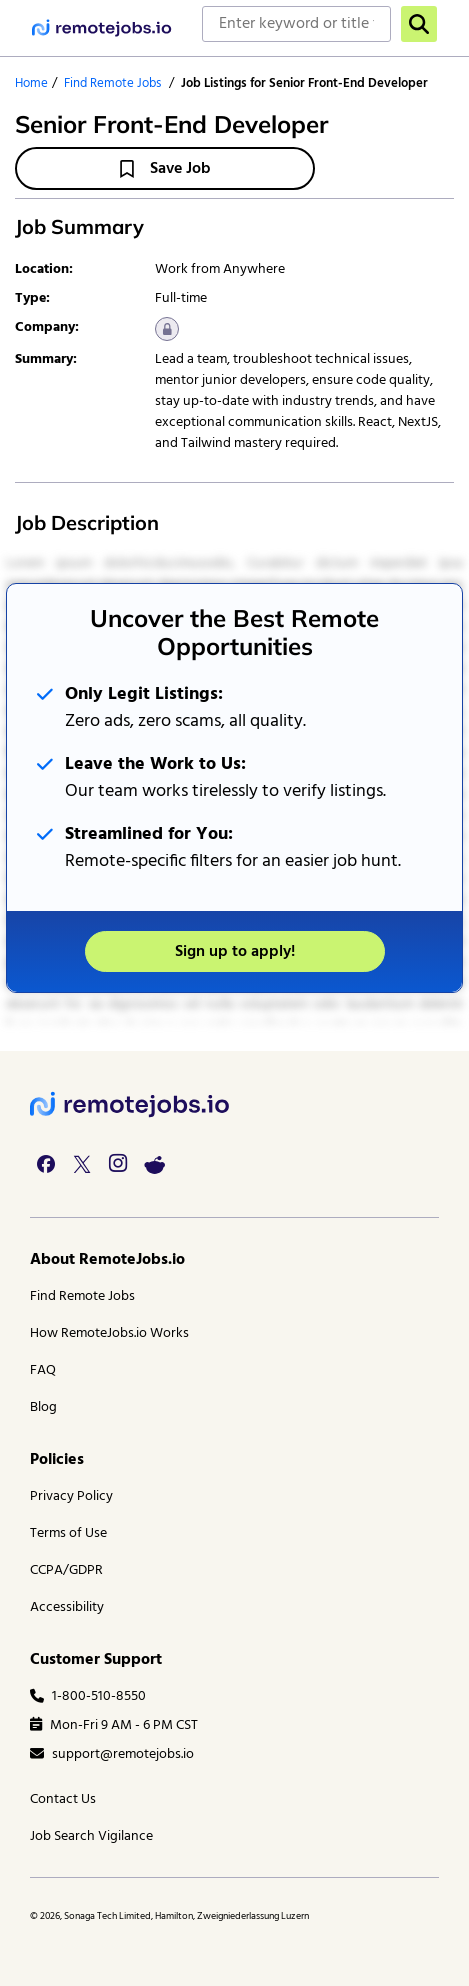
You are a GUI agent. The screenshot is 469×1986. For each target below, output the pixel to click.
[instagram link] (118, 1164)
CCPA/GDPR (66, 1570)
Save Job (165, 169)
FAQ (43, 1370)
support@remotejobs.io (112, 1754)
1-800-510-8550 (88, 1696)
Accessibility (67, 1607)
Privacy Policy (71, 1496)
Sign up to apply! (235, 952)
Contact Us (63, 1799)
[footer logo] (130, 1104)
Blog (43, 1407)
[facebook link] (46, 1164)
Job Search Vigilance (91, 1836)
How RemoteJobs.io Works (109, 1333)
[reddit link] (154, 1164)
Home (31, 83)
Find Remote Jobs (112, 83)
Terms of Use (68, 1533)
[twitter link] (82, 1164)
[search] (419, 24)
